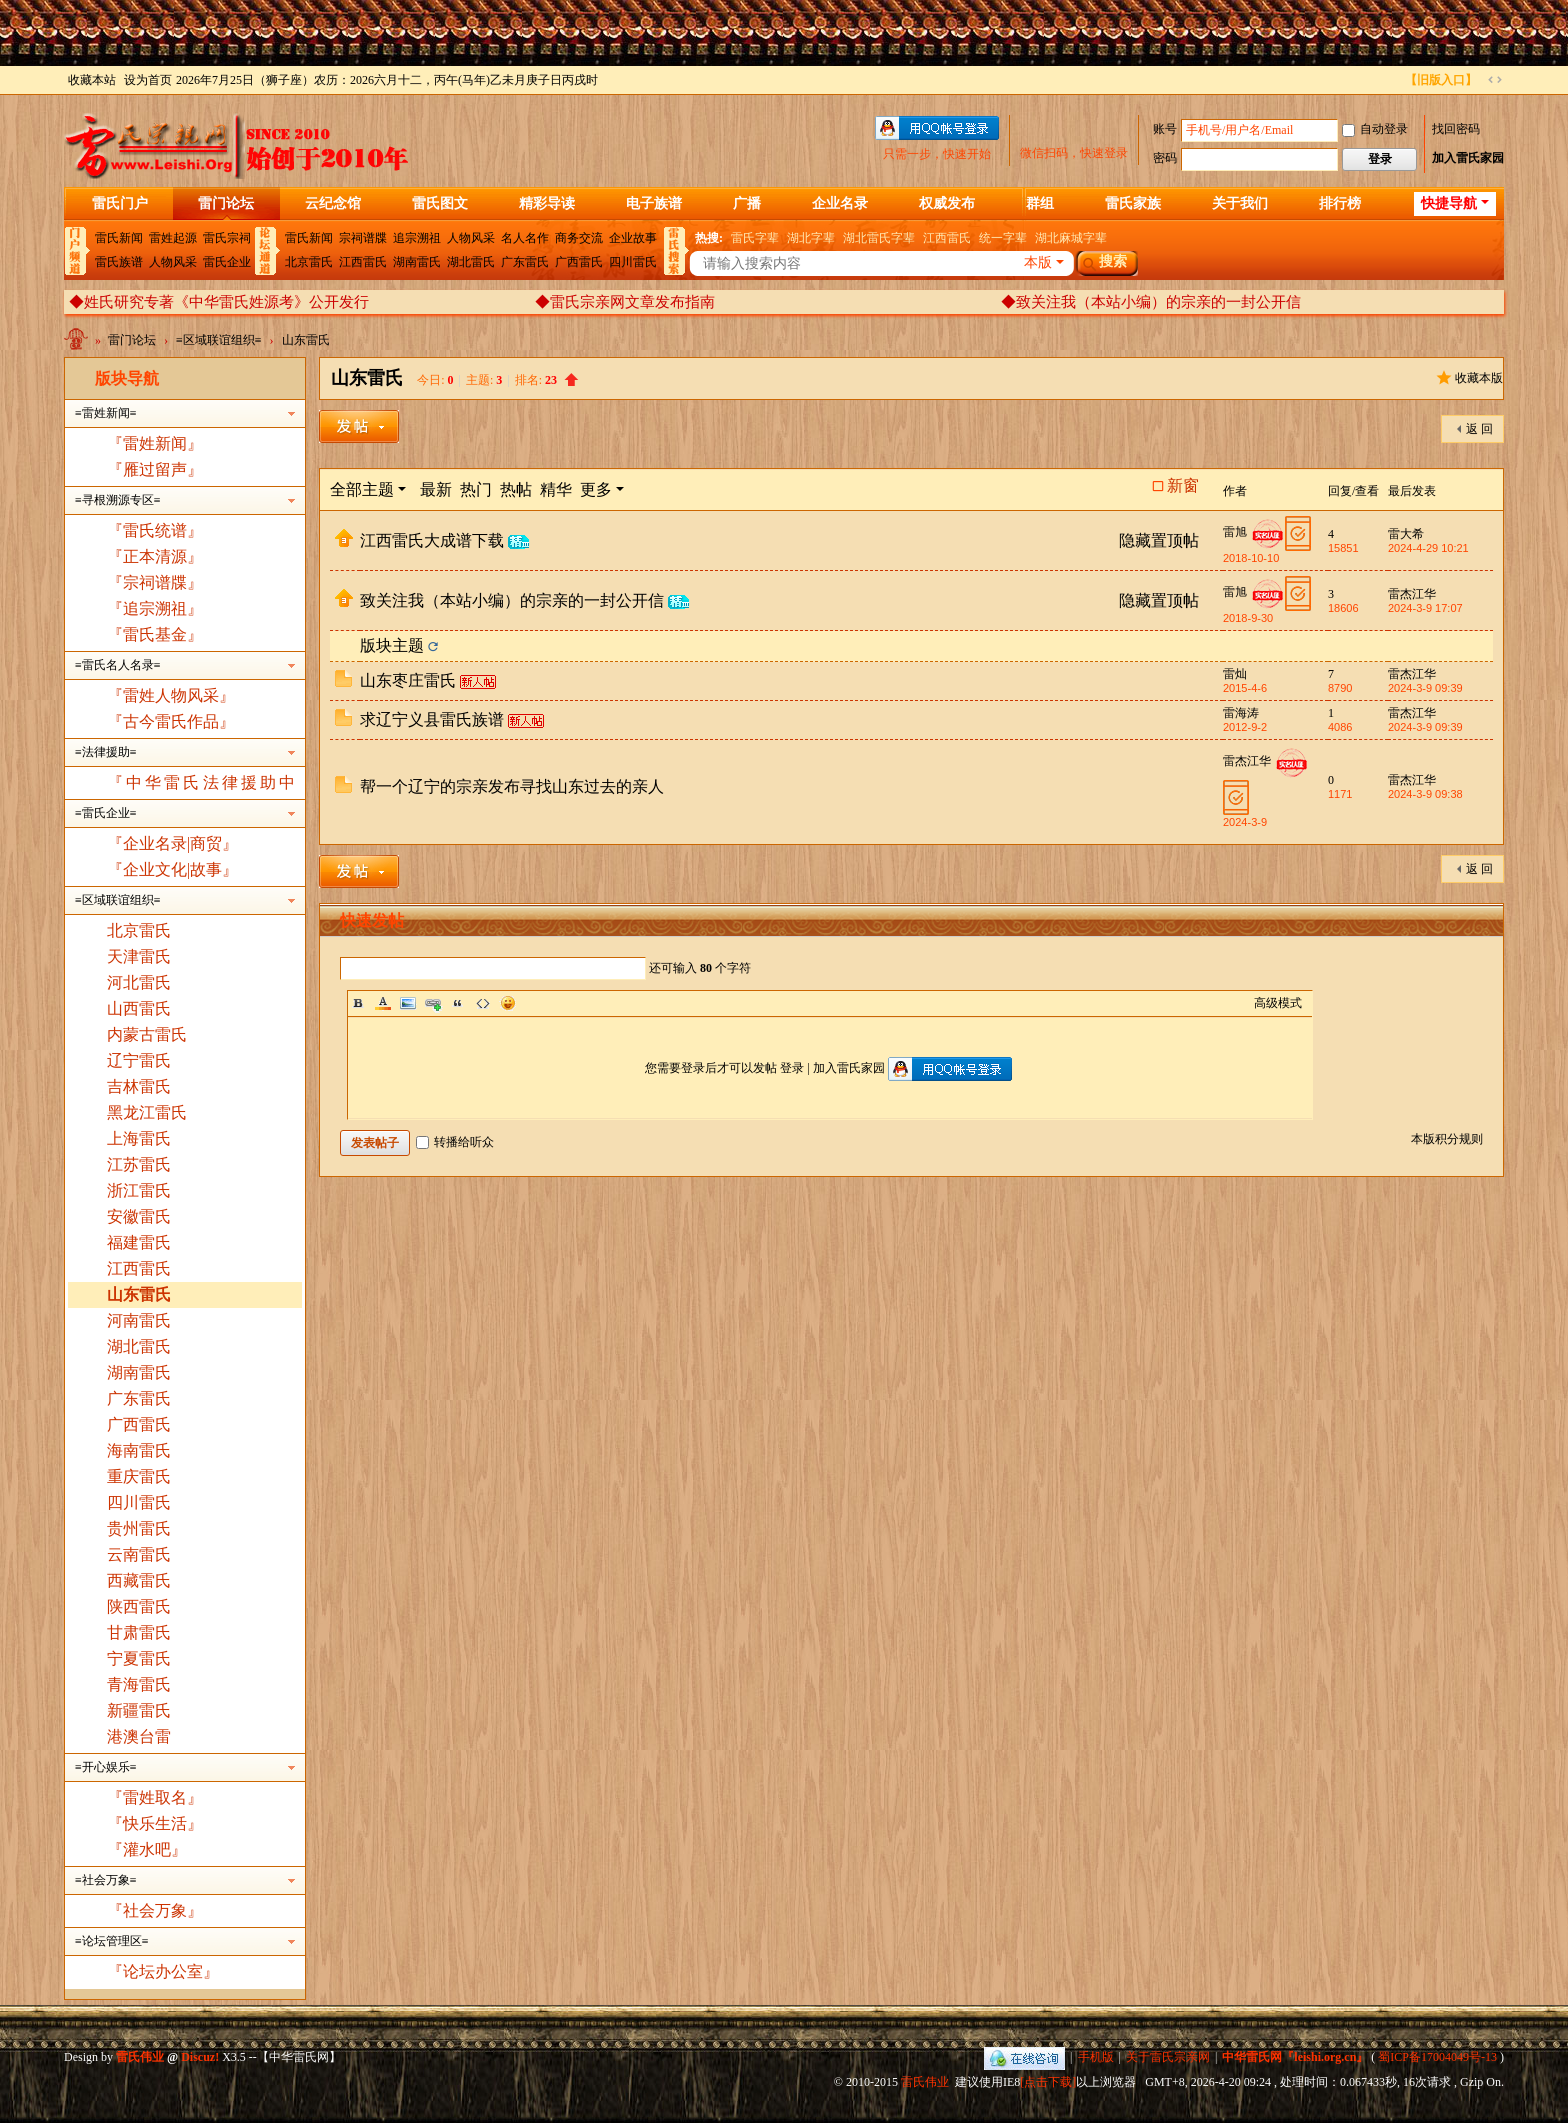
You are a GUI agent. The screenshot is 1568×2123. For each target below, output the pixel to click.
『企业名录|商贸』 (172, 843)
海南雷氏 (139, 1450)
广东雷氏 (525, 262)
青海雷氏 (139, 1684)
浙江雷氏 (139, 1190)
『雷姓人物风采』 (171, 695)
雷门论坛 (226, 203)
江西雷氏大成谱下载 (432, 540)
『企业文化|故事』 (172, 869)
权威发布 (947, 203)
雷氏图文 (440, 203)
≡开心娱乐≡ (106, 1767)
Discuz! (200, 2057)
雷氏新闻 (119, 238)
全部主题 (362, 489)
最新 (436, 489)
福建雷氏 (139, 1242)
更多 (596, 489)
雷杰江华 (1412, 594)
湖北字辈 (811, 238)
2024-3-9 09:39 (1425, 688)
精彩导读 (547, 203)
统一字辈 (1003, 238)
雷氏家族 (1133, 203)
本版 (1038, 262)
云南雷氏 (139, 1554)
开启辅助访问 (1396, 80)
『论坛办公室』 (163, 1971)
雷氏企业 (227, 262)
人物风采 (173, 262)
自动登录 (1375, 129)
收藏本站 (92, 80)
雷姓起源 (173, 238)
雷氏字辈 (755, 238)
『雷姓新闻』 (155, 443)
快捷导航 (1449, 203)
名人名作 (525, 238)
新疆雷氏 (139, 1710)
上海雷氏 (139, 1138)
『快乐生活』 (155, 1823)
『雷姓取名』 (155, 1797)
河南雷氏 (139, 1320)
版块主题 (392, 645)
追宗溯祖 (417, 238)
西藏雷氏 (139, 1580)
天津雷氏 (139, 956)
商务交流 (579, 238)
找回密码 (1456, 129)
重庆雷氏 (139, 1476)
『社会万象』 (155, 1910)
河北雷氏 (139, 982)
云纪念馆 (333, 203)
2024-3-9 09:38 (1425, 794)
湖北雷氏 (471, 262)
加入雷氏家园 (1468, 158)
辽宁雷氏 (139, 1060)
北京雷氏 (309, 262)
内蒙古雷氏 (147, 1034)
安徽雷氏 (139, 1216)
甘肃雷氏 (139, 1632)
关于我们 (1240, 203)
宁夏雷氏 (139, 1658)
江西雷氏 (363, 262)
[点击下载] (1048, 2082)
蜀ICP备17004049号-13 (1437, 2057)
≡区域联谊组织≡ (219, 340)
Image (408, 1003)
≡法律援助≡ (106, 752)
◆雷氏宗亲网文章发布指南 (625, 302)
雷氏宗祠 (227, 238)
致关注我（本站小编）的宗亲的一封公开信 (512, 600)
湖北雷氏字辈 (879, 238)
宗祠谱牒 (363, 238)
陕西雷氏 (139, 1606)
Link (433, 1003)
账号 (1165, 129)
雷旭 (1235, 532)
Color (383, 1003)
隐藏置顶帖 (1159, 540)
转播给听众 (455, 1142)
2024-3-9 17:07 (1425, 608)
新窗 (1183, 486)
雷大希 (1406, 534)
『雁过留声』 (155, 469)
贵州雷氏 (139, 1528)
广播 (747, 203)
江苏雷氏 (139, 1164)
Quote (458, 1003)
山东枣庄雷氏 (408, 680)
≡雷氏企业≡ (106, 813)
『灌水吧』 (147, 1849)
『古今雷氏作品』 (171, 721)
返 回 (1479, 429)
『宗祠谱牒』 (155, 582)
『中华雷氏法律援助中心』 (185, 785)
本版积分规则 (1447, 1139)
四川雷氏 (633, 262)
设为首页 (148, 80)
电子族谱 (654, 203)
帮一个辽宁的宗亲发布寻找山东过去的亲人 (512, 786)
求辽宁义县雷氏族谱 (432, 719)
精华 (556, 489)
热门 (476, 489)
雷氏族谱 (119, 262)
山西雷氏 (139, 1008)
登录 (792, 1068)
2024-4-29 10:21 (1428, 548)
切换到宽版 (1495, 80)
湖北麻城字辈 (1071, 238)
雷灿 (1235, 674)
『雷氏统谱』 (155, 530)
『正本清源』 (155, 556)
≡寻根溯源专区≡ (118, 500)
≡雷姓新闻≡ (106, 413)
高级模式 (1278, 1003)
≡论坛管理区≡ (112, 1941)
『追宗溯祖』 (155, 608)
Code (483, 1003)
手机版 (1096, 2057)
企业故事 (633, 238)
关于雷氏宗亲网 (1168, 2057)
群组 (1040, 203)
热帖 (516, 489)
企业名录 (840, 203)
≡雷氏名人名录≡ (118, 665)
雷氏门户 (120, 203)
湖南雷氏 (417, 262)
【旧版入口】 (1441, 80)
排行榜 (1340, 203)
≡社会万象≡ (106, 1880)
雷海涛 (1241, 713)
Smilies (508, 1003)
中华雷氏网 (78, 343)
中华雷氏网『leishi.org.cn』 (1295, 2057)
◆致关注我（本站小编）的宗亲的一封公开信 (1151, 302)
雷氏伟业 (925, 2082)
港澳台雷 (139, 1736)
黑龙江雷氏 (147, 1112)
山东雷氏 (306, 340)
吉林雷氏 (139, 1086)
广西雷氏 (579, 262)
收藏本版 (1479, 378)
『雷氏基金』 (155, 634)
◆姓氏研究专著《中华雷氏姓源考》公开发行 (219, 302)
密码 (1165, 158)
